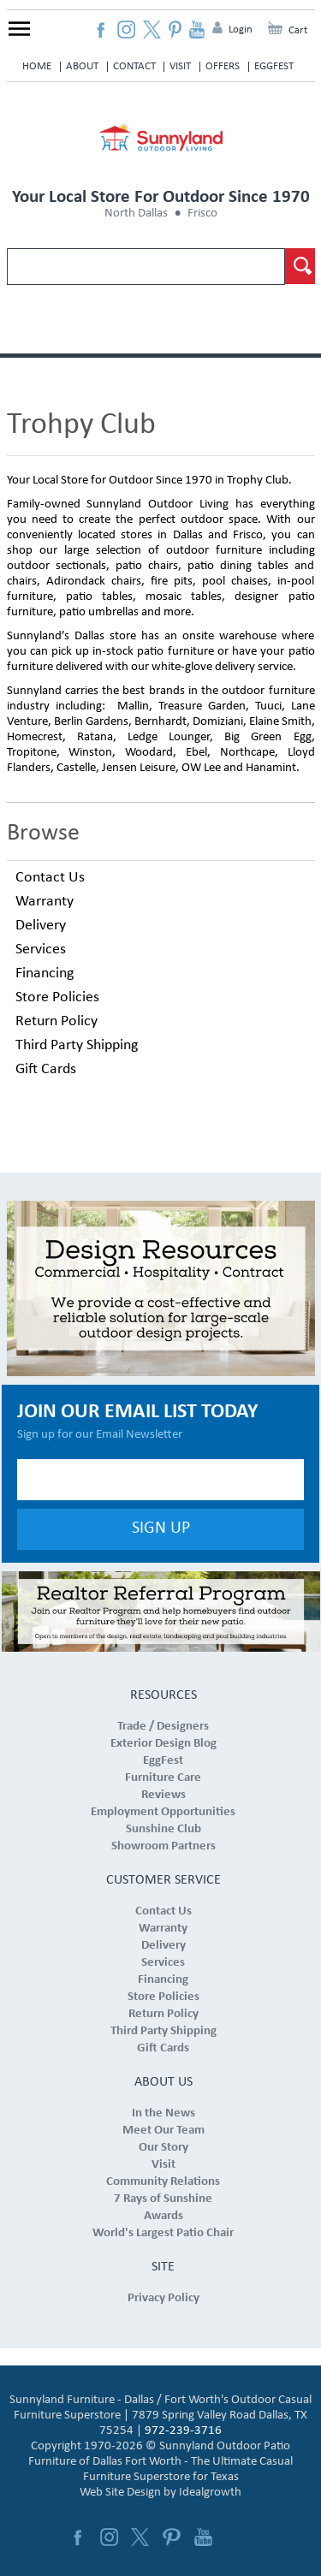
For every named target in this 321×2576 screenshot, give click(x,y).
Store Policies (57, 997)
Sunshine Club (163, 1829)
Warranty (44, 901)
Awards (163, 2216)
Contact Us (50, 878)
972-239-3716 (183, 2431)
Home (36, 66)
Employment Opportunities (163, 1812)
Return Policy (56, 1021)
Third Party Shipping (76, 1045)
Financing (44, 973)
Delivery (40, 925)
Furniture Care (163, 1778)
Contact (134, 66)
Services (40, 949)
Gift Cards (45, 1069)
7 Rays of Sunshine (163, 2199)
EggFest (274, 66)
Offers (222, 66)
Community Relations (163, 2181)
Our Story (163, 2147)
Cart (297, 30)
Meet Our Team (163, 2130)
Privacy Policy (163, 2298)
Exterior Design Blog (163, 1743)
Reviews (163, 1795)
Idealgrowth (210, 2492)
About (82, 66)
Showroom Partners (163, 1846)
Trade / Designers (163, 1726)
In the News (163, 2113)
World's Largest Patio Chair (163, 2233)
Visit (180, 66)
